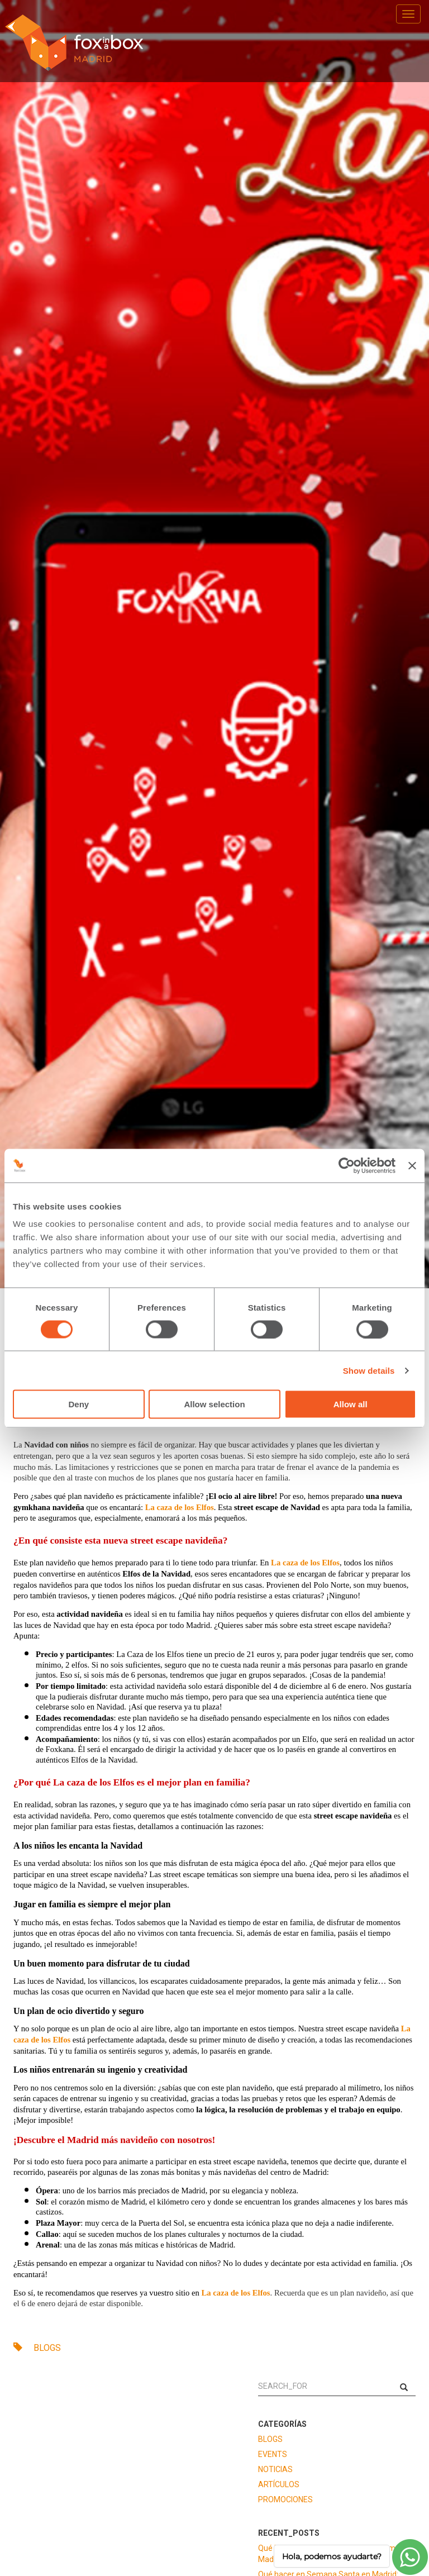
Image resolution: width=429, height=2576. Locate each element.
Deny (78, 1404)
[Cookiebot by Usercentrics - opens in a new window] (346, 1165)
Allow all (350, 1404)
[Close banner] (412, 1165)
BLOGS (37, 2347)
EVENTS (272, 2454)
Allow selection (214, 1404)
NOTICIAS (275, 2469)
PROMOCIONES (285, 2499)
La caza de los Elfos (179, 1507)
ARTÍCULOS (278, 2484)
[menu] (408, 13)
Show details (369, 1370)
